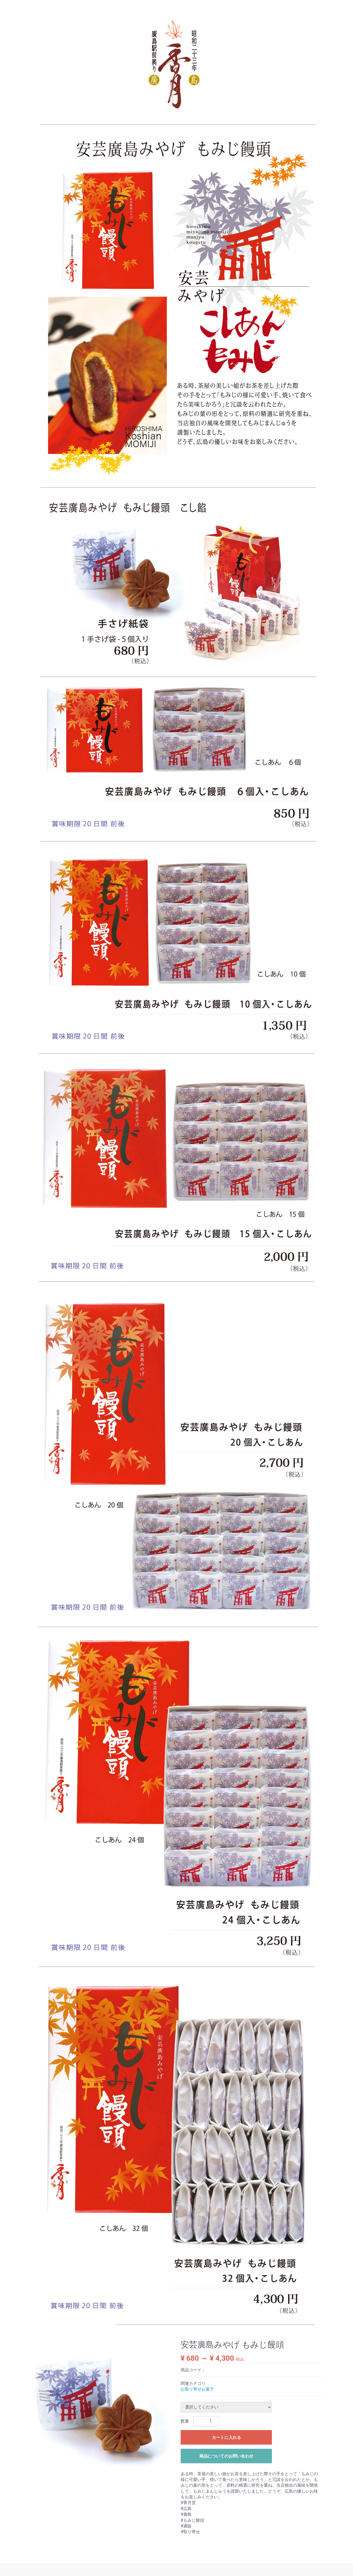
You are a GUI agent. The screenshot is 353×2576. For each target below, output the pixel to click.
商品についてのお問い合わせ (226, 2456)
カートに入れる (226, 2437)
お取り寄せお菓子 (197, 2389)
